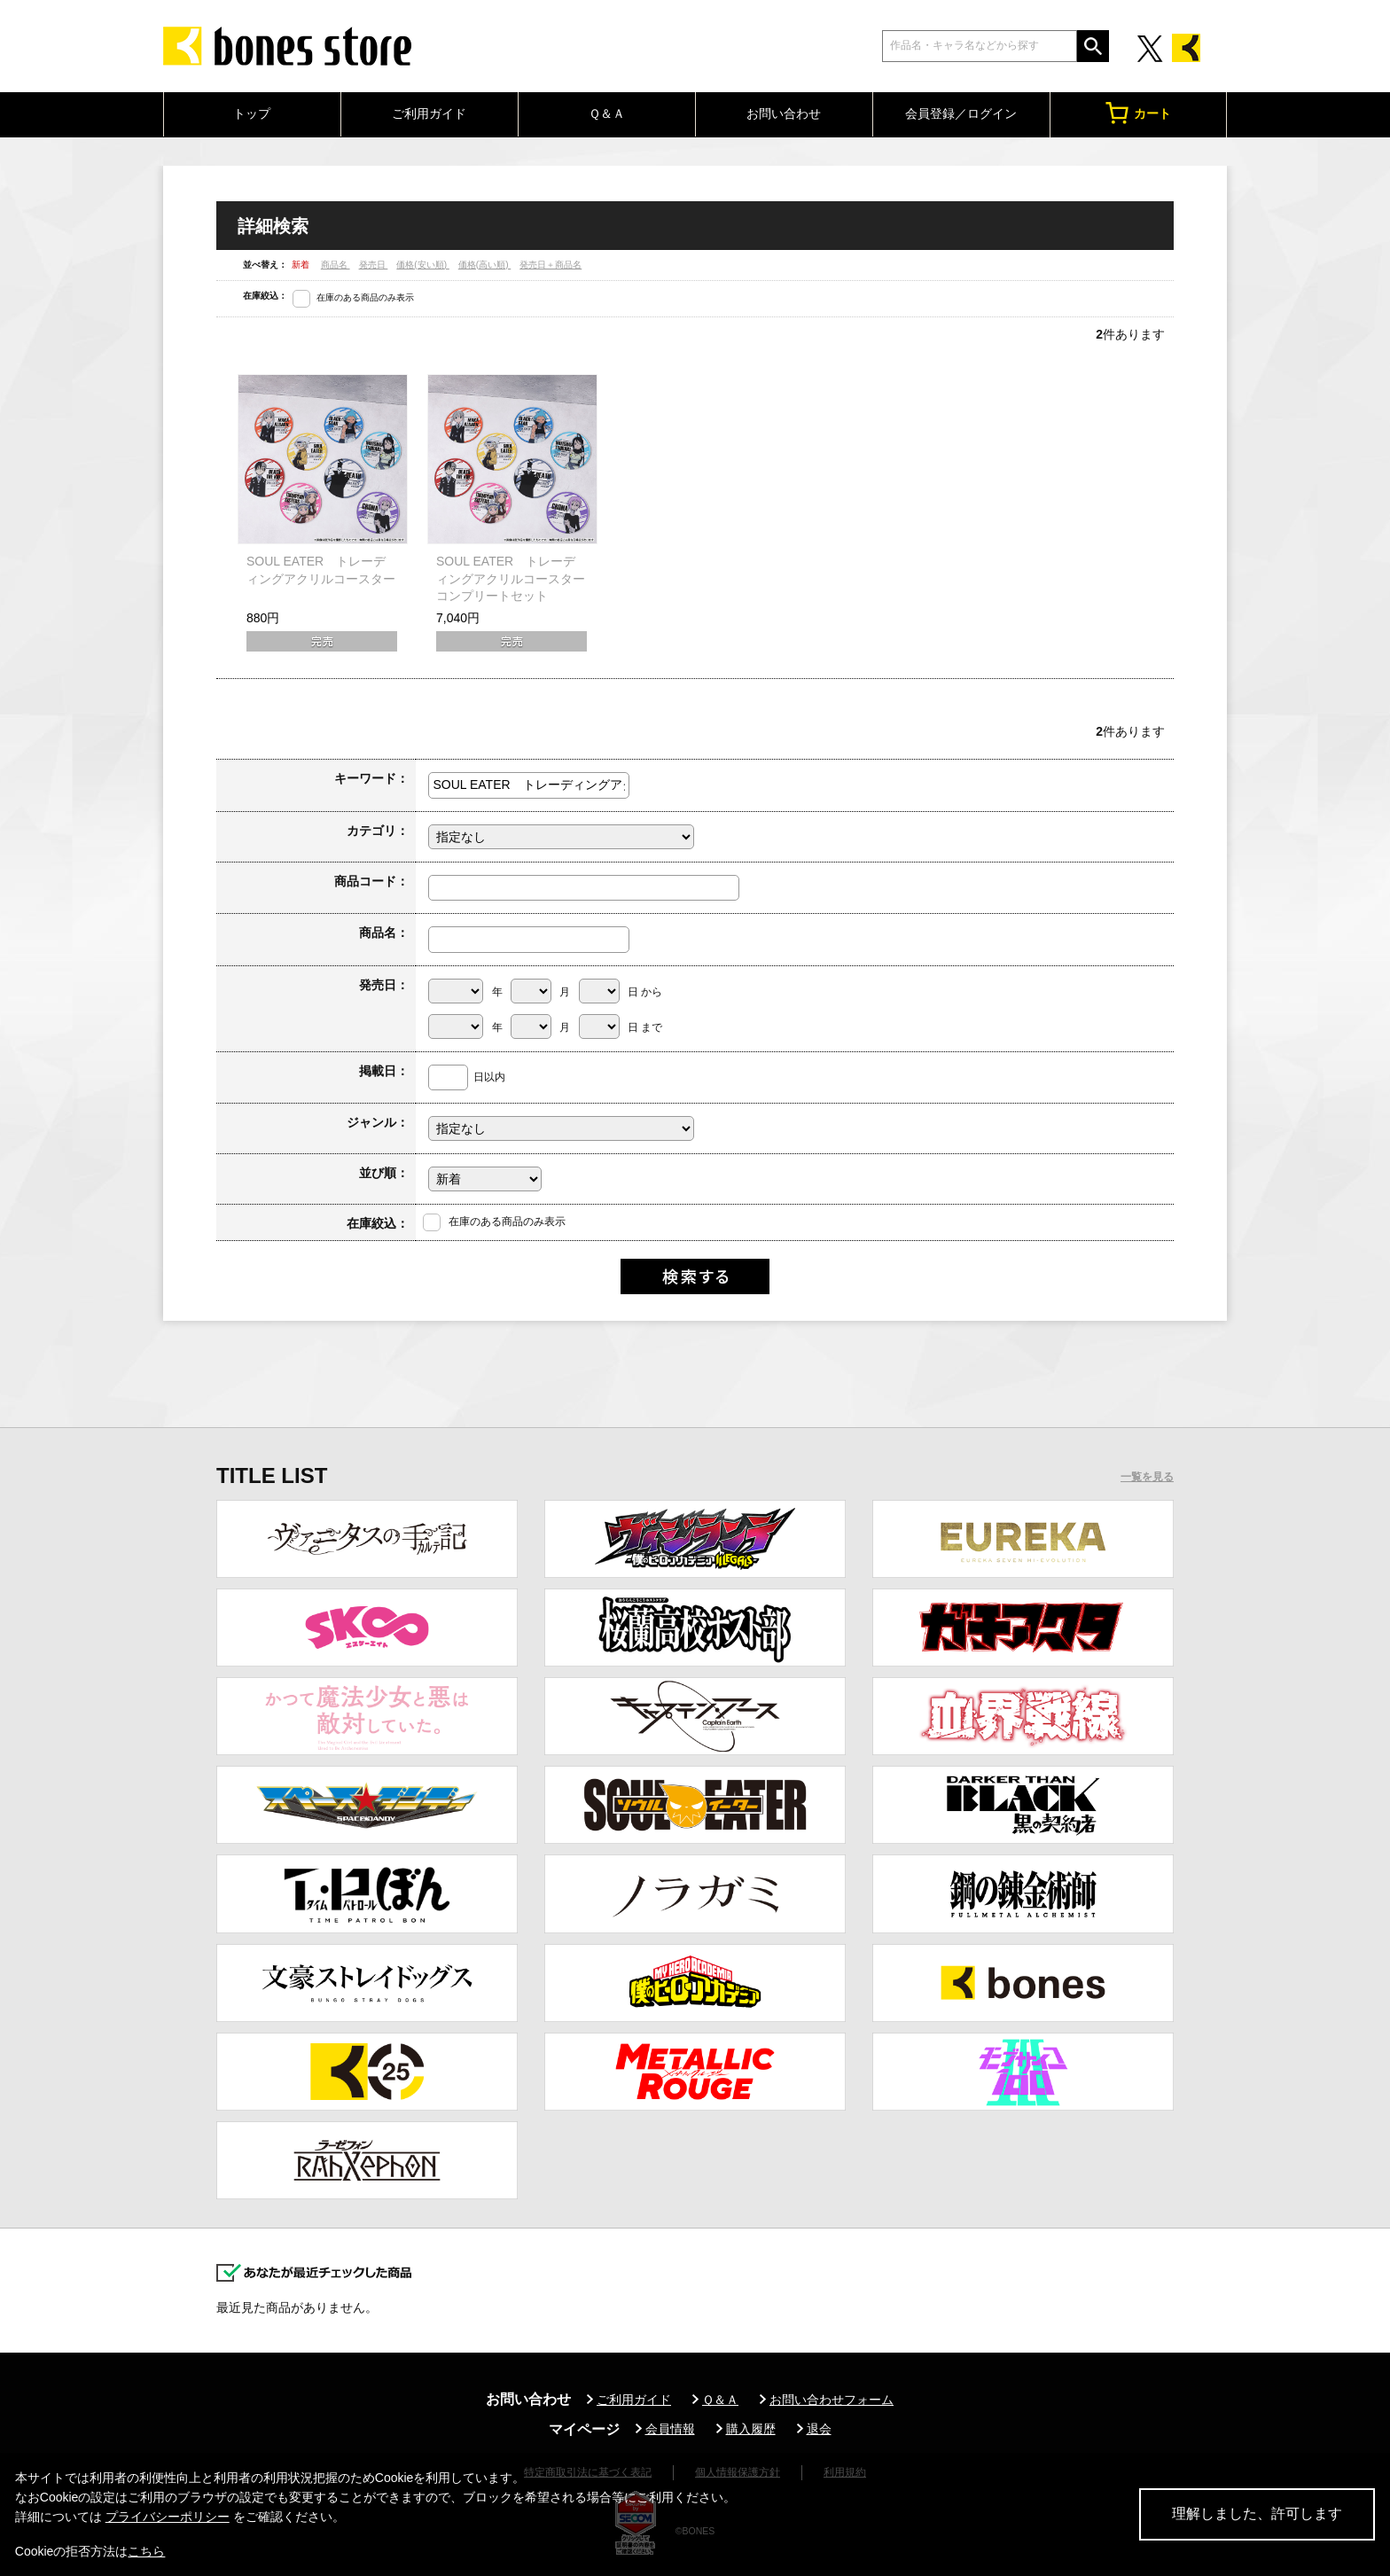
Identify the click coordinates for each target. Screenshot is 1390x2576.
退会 (819, 2429)
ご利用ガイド (429, 113)
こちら (146, 2551)
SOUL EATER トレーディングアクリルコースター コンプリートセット (516, 578)
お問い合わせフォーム (831, 2400)
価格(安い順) (422, 264)
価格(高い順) (484, 264)
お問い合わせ (783, 113)
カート (1138, 113)
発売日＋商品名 (550, 264)
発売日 (373, 264)
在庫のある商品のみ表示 (365, 297)
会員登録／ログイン (961, 113)
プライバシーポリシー (167, 2517)
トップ (251, 113)
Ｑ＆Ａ (607, 113)
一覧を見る (1147, 1477)
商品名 (335, 264)
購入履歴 (751, 2429)
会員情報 (670, 2429)
